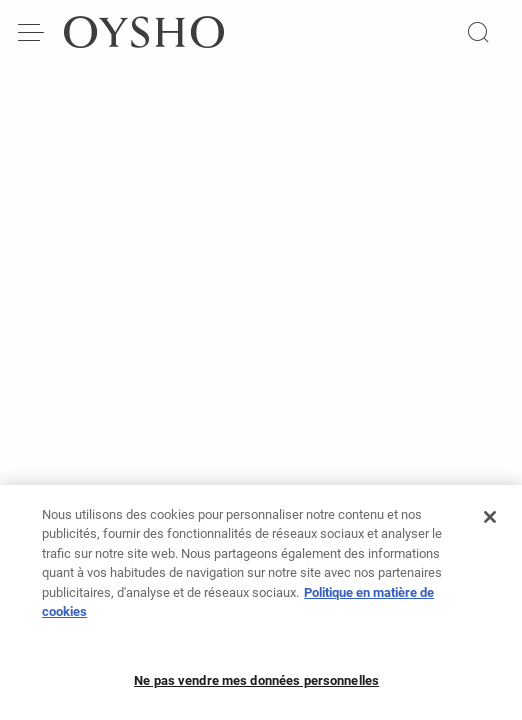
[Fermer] (490, 526)
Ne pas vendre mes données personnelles (256, 689)
